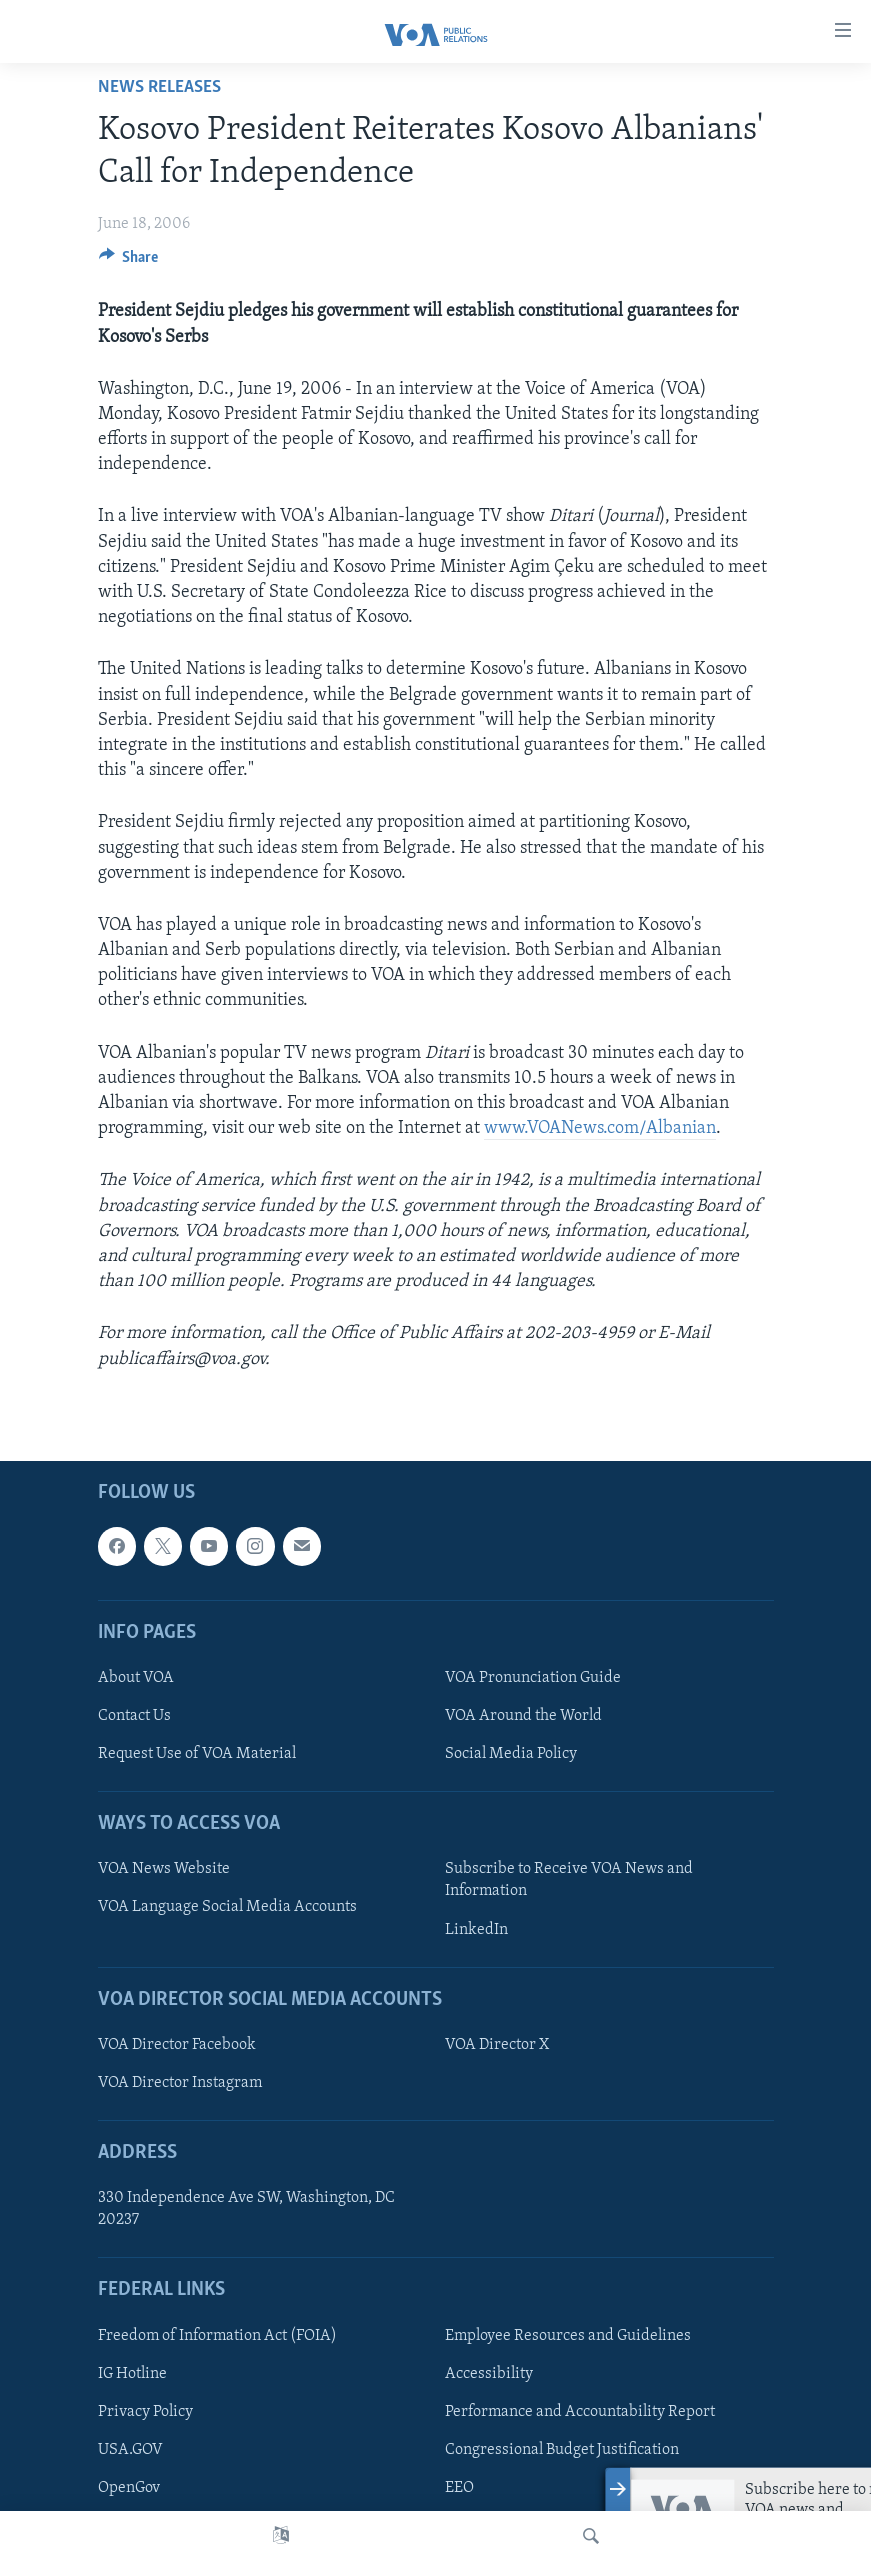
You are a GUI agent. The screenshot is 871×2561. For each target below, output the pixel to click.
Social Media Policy (511, 1754)
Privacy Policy (145, 2412)
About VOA (136, 1678)
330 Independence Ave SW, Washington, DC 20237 (246, 2209)
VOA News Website (164, 1869)
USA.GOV (130, 2450)
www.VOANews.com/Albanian (600, 1128)
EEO (459, 2488)
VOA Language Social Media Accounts (227, 1907)
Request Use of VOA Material (197, 1754)
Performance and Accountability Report (580, 2412)
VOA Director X (497, 2045)
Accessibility (489, 2374)
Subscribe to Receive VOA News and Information (569, 1880)
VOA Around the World (523, 1716)
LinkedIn (476, 1929)
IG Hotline (132, 2374)
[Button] (129, 262)
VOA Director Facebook (177, 2045)
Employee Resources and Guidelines (568, 2336)
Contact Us (134, 1716)
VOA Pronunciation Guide (533, 1678)
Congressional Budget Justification (562, 2450)
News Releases (159, 87)
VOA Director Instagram (180, 2083)
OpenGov (129, 2488)
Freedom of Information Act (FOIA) (217, 2336)
